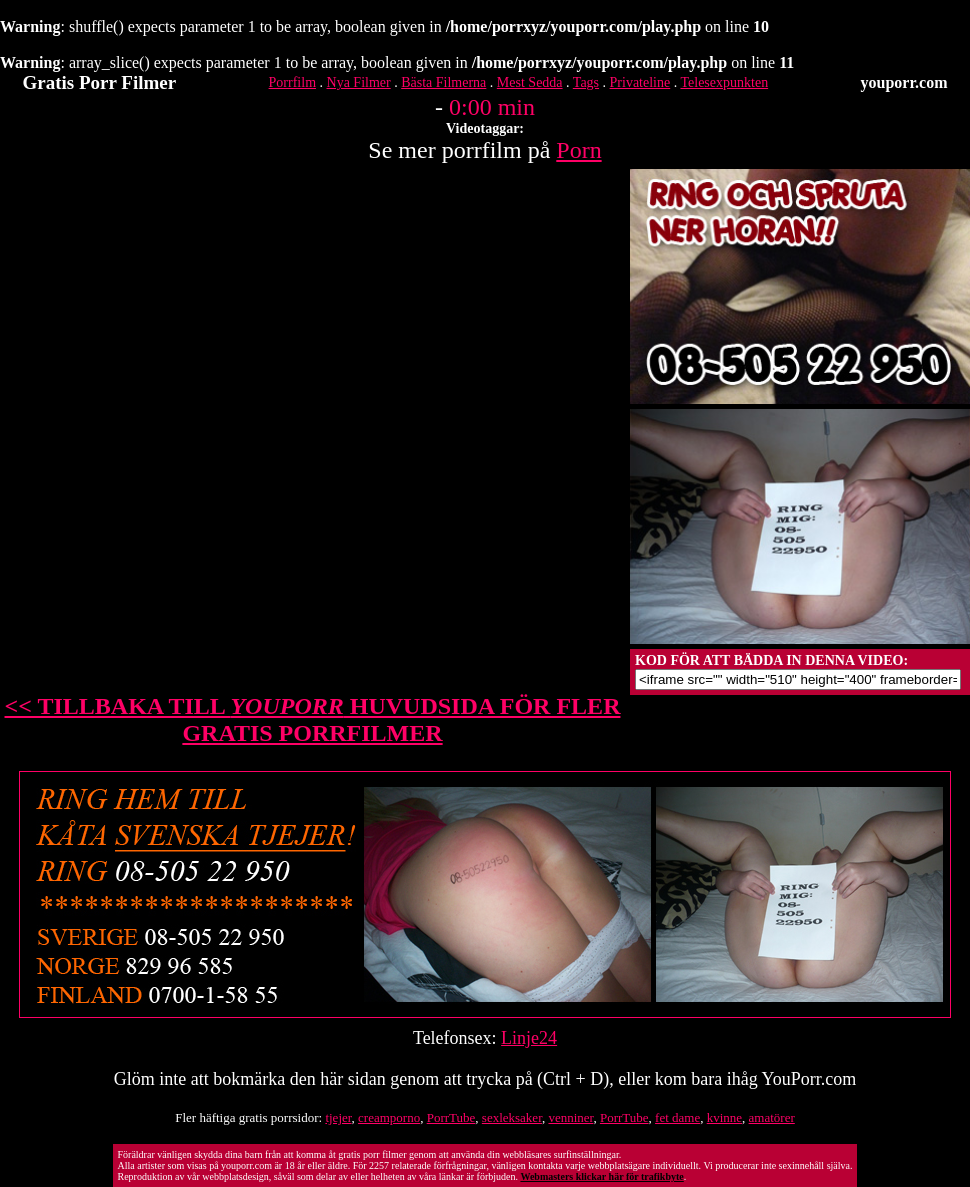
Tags (586, 82)
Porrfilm (292, 82)
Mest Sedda (530, 82)
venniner (570, 1117)
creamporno (389, 1117)
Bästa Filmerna (443, 82)
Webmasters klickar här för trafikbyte (601, 1176)
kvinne (724, 1117)
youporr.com (904, 82)
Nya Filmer (359, 82)
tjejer (338, 1117)
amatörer (772, 1117)
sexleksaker (512, 1117)
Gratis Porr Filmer (100, 82)
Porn (578, 150)
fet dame (677, 1117)
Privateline (640, 82)
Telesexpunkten (724, 82)
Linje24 (529, 1038)
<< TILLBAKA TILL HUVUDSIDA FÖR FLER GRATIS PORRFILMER (313, 719)
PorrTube (451, 1117)
